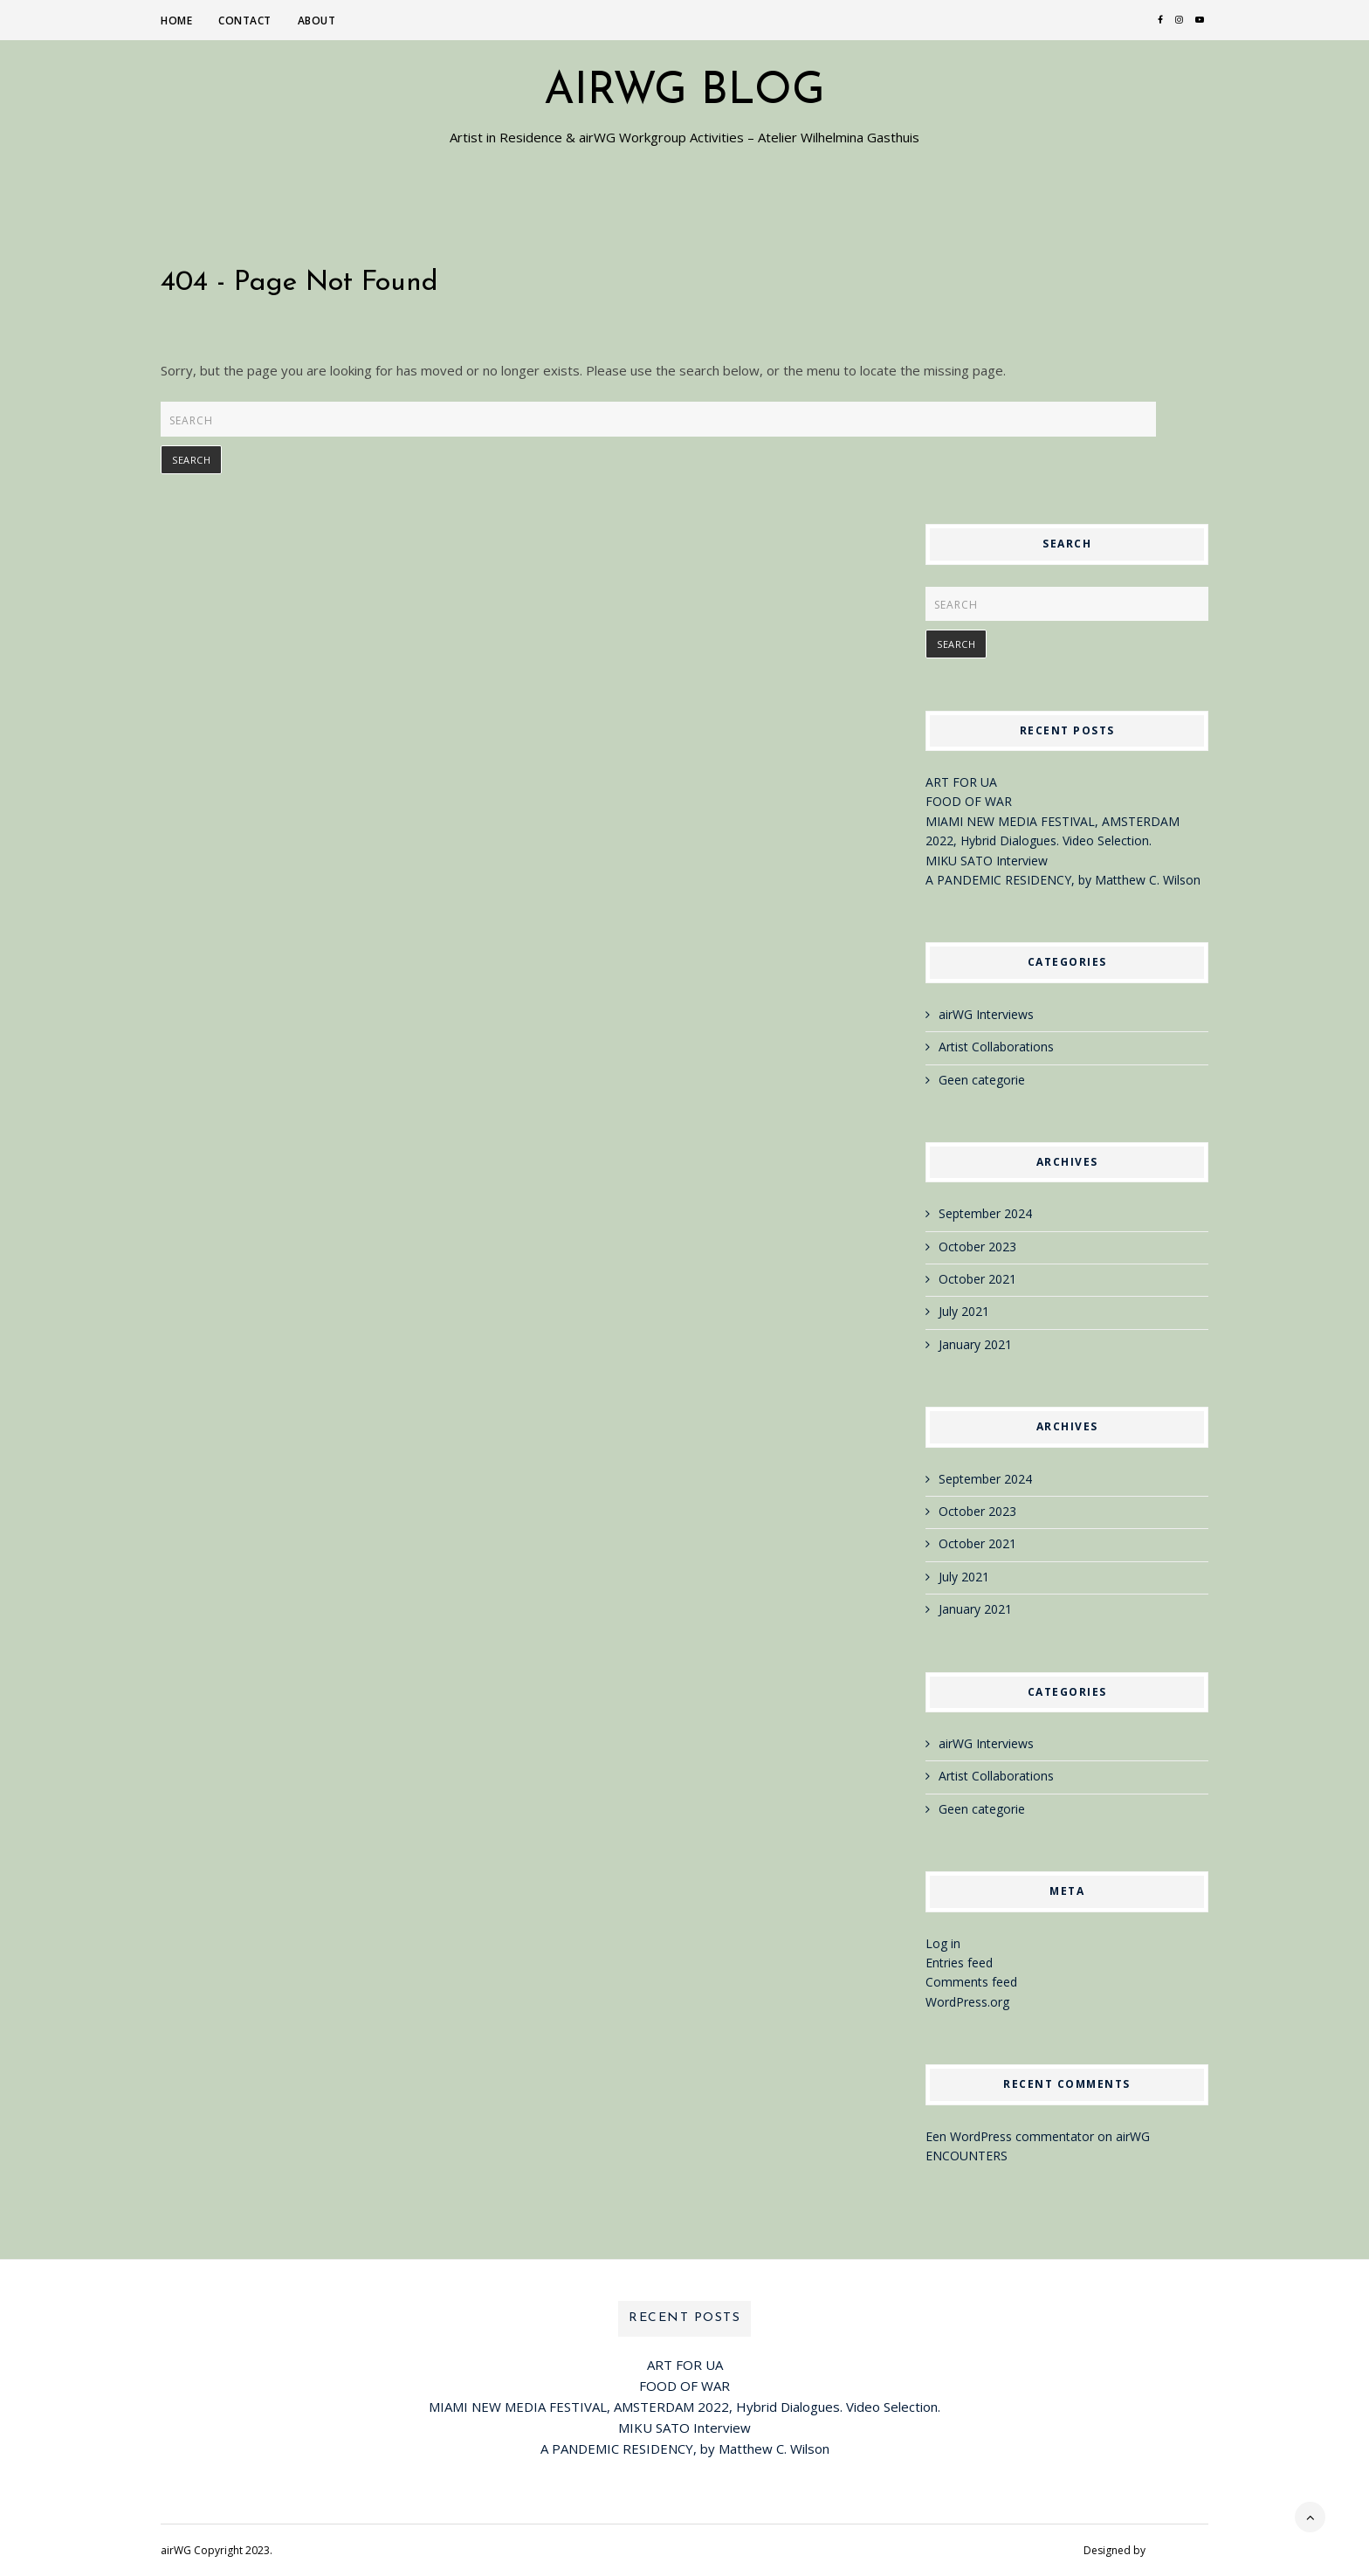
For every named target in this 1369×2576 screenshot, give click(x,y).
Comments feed (971, 1981)
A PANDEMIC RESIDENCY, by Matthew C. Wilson (1062, 879)
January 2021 (975, 1344)
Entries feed (959, 1962)
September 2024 (985, 1213)
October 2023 (977, 1246)
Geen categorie (982, 1079)
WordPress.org (967, 2002)
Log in (942, 1943)
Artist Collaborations (996, 1046)
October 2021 (977, 1279)
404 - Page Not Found (299, 283)
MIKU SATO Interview (986, 860)
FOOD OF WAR (968, 801)
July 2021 (964, 1311)
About (317, 20)
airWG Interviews (986, 1014)
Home (176, 20)
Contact (245, 20)
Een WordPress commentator (1009, 2136)
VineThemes (1178, 2550)
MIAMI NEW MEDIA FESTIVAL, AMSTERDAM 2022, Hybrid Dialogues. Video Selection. (684, 2406)
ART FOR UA (961, 782)
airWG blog (684, 92)
